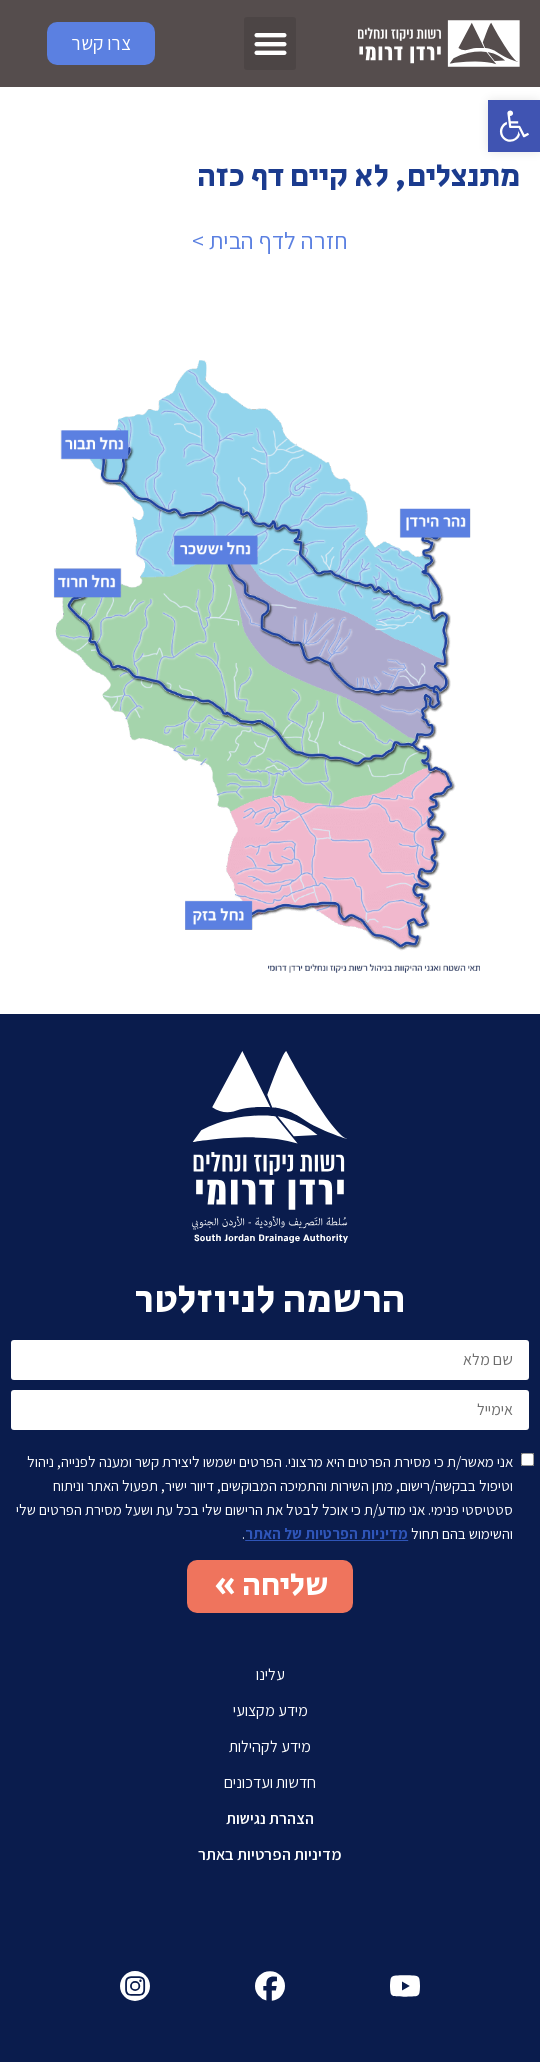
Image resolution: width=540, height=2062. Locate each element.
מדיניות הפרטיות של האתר (326, 1533)
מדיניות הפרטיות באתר (270, 1854)
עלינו (270, 1674)
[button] (514, 126)
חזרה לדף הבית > (270, 240)
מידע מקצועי (270, 1710)
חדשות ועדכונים (270, 1782)
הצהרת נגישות (270, 1818)
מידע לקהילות (270, 1746)
